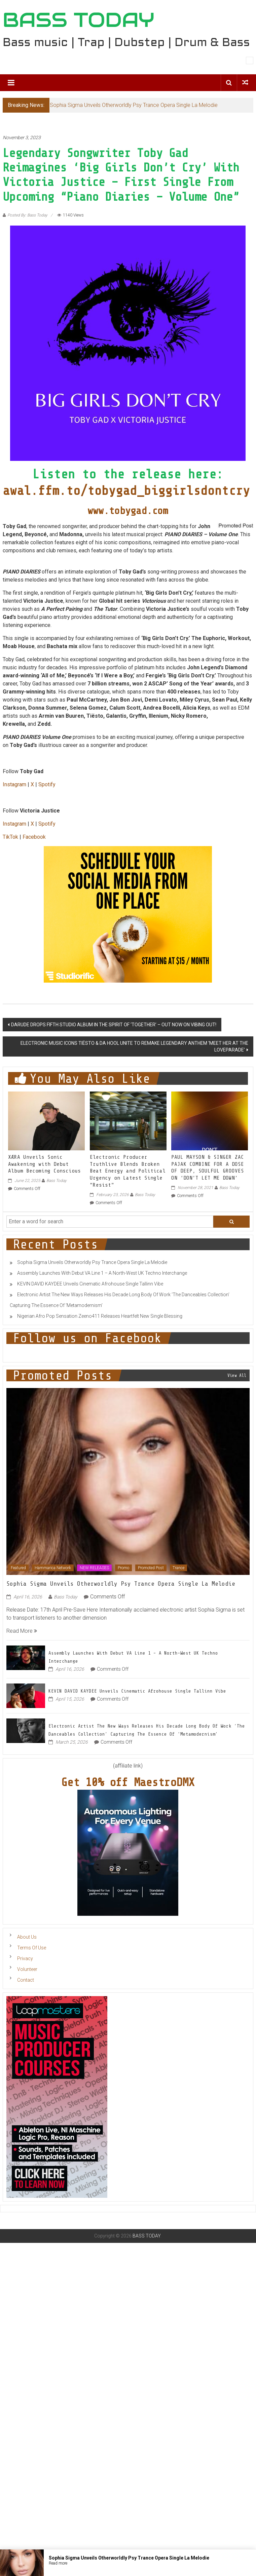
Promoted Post (151, 1568)
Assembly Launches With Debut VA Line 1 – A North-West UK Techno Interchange (102, 1273)
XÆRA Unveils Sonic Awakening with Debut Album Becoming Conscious (44, 1164)
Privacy (25, 1958)
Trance (178, 1568)
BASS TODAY (78, 20)
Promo (123, 1568)
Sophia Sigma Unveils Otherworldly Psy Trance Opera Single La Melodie (134, 105)
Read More (21, 1631)
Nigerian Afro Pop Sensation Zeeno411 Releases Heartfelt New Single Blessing (99, 1316)
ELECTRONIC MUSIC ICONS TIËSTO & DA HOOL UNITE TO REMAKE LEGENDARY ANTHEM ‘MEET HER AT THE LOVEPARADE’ (134, 1046)
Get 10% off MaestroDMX (127, 1782)
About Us (27, 1937)
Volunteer (27, 1969)
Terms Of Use (31, 1947)
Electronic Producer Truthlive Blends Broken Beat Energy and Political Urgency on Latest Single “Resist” (128, 1171)
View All (236, 1375)
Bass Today (56, 1180)
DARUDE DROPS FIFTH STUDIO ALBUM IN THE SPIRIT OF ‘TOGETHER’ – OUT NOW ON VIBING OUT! (113, 1024)
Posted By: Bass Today (27, 215)
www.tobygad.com (127, 510)
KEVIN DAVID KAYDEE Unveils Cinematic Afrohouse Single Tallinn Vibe (90, 1283)
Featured (18, 1568)
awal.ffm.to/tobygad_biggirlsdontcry (126, 490)
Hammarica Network (53, 1568)
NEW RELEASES (94, 1568)
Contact (25, 1980)
